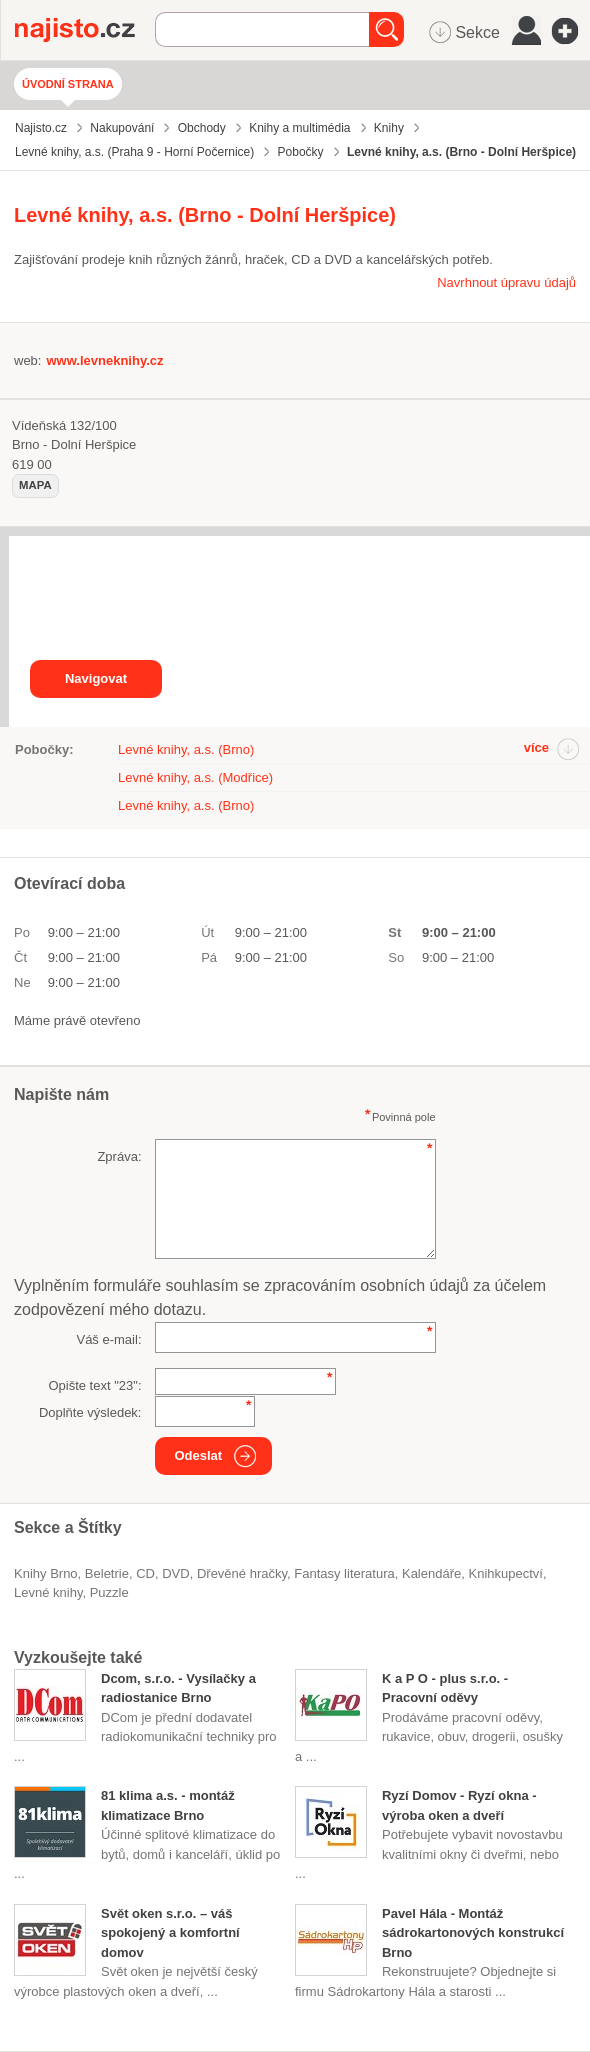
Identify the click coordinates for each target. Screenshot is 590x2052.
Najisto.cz (85, 30)
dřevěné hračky (242, 1573)
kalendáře (431, 1573)
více (536, 747)
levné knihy (48, 1592)
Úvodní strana (68, 84)
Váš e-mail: (108, 1339)
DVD (175, 1573)
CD (145, 1573)
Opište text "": (94, 1385)
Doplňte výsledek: (90, 1412)
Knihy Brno (46, 1573)
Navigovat (96, 678)
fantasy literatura (344, 1573)
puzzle (109, 1592)
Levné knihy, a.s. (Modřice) (195, 777)
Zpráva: (119, 1156)
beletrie (107, 1573)
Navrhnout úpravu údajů (506, 282)
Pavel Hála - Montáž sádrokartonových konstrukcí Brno (473, 1933)
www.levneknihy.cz (104, 360)
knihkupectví (505, 1573)
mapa (35, 485)
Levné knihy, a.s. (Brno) (186, 749)
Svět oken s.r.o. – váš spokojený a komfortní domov (170, 1933)
